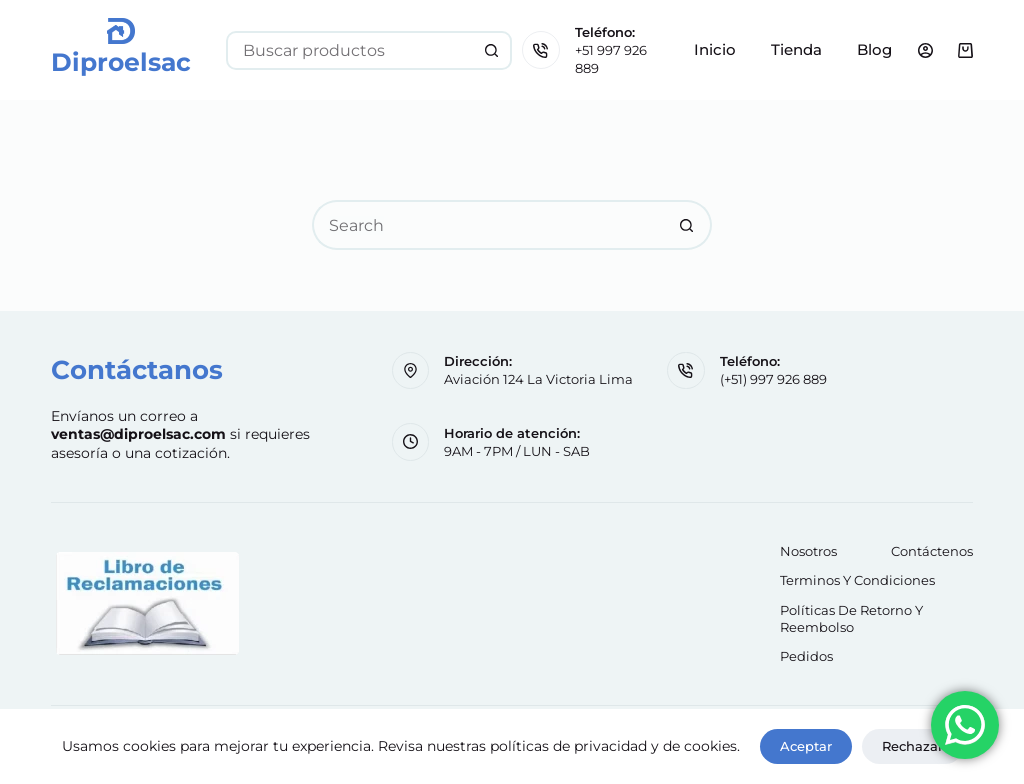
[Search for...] (349, 50)
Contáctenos (932, 551)
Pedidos (806, 656)
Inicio (715, 49)
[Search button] (492, 50)
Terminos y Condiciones (857, 580)
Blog (874, 49)
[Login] (925, 50)
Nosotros (808, 551)
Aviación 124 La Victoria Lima (538, 379)
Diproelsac (121, 62)
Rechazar (912, 746)
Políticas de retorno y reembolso (851, 618)
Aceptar (806, 746)
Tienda (796, 49)
